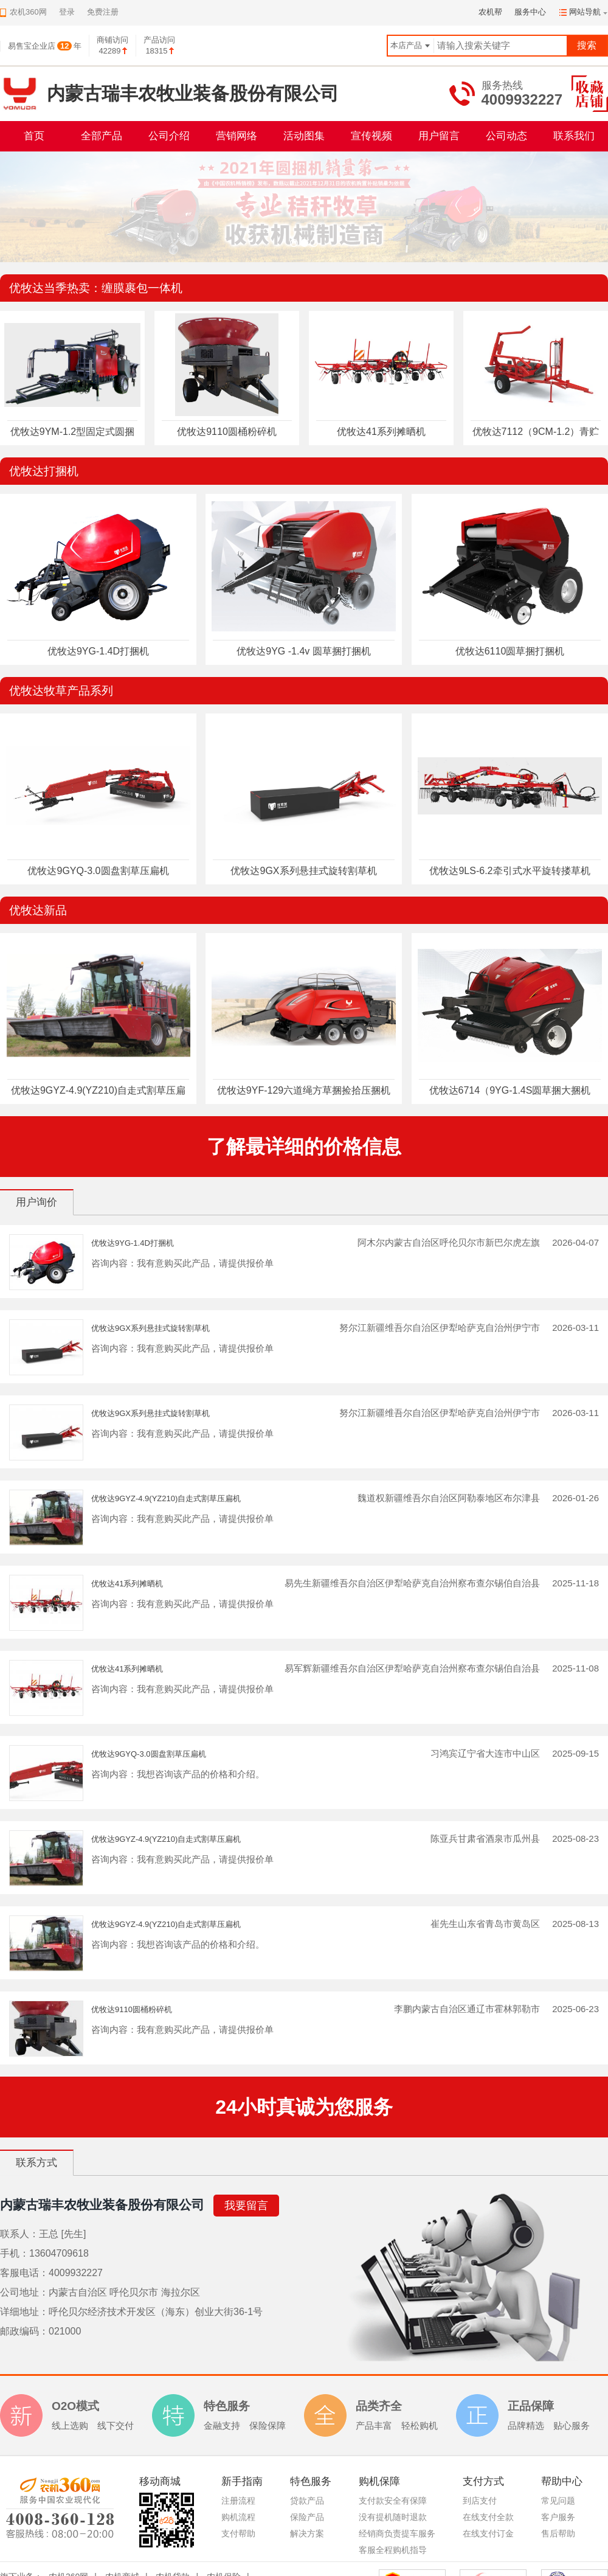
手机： (14, 2253)
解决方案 (307, 2533)
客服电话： (24, 2273)
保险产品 (307, 2517)
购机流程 (238, 2517)
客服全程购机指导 (393, 2550)
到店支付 (480, 2500)
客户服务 (558, 2517)
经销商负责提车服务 (397, 2533)
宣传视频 (371, 136)
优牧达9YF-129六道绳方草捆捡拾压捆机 (303, 1090)
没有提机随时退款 (393, 2517)
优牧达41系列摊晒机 (381, 431)
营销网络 (236, 136)
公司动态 (506, 136)
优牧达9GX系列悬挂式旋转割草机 (303, 871)
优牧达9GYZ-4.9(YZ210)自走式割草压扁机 (166, 1498)
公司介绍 (169, 136)
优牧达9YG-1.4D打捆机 (98, 651)
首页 (34, 136)
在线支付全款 (488, 2517)
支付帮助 (238, 2533)
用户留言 (439, 136)
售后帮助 (558, 2533)
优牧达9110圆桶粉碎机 (227, 431)
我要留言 (246, 2205)
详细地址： (24, 2312)
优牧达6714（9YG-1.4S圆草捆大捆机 (510, 1090)
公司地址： (24, 2292)
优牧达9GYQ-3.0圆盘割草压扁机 (97, 871)
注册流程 (238, 2500)
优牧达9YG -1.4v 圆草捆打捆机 (303, 651)
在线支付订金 (488, 2533)
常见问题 (558, 2500)
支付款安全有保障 (393, 2500)
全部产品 (101, 136)
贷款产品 (307, 2500)
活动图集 (304, 136)
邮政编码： (24, 2331)
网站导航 (585, 11)
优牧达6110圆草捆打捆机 (510, 651)
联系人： (19, 2234)
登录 (67, 11)
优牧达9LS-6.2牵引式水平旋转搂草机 (509, 871)
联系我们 (574, 136)
